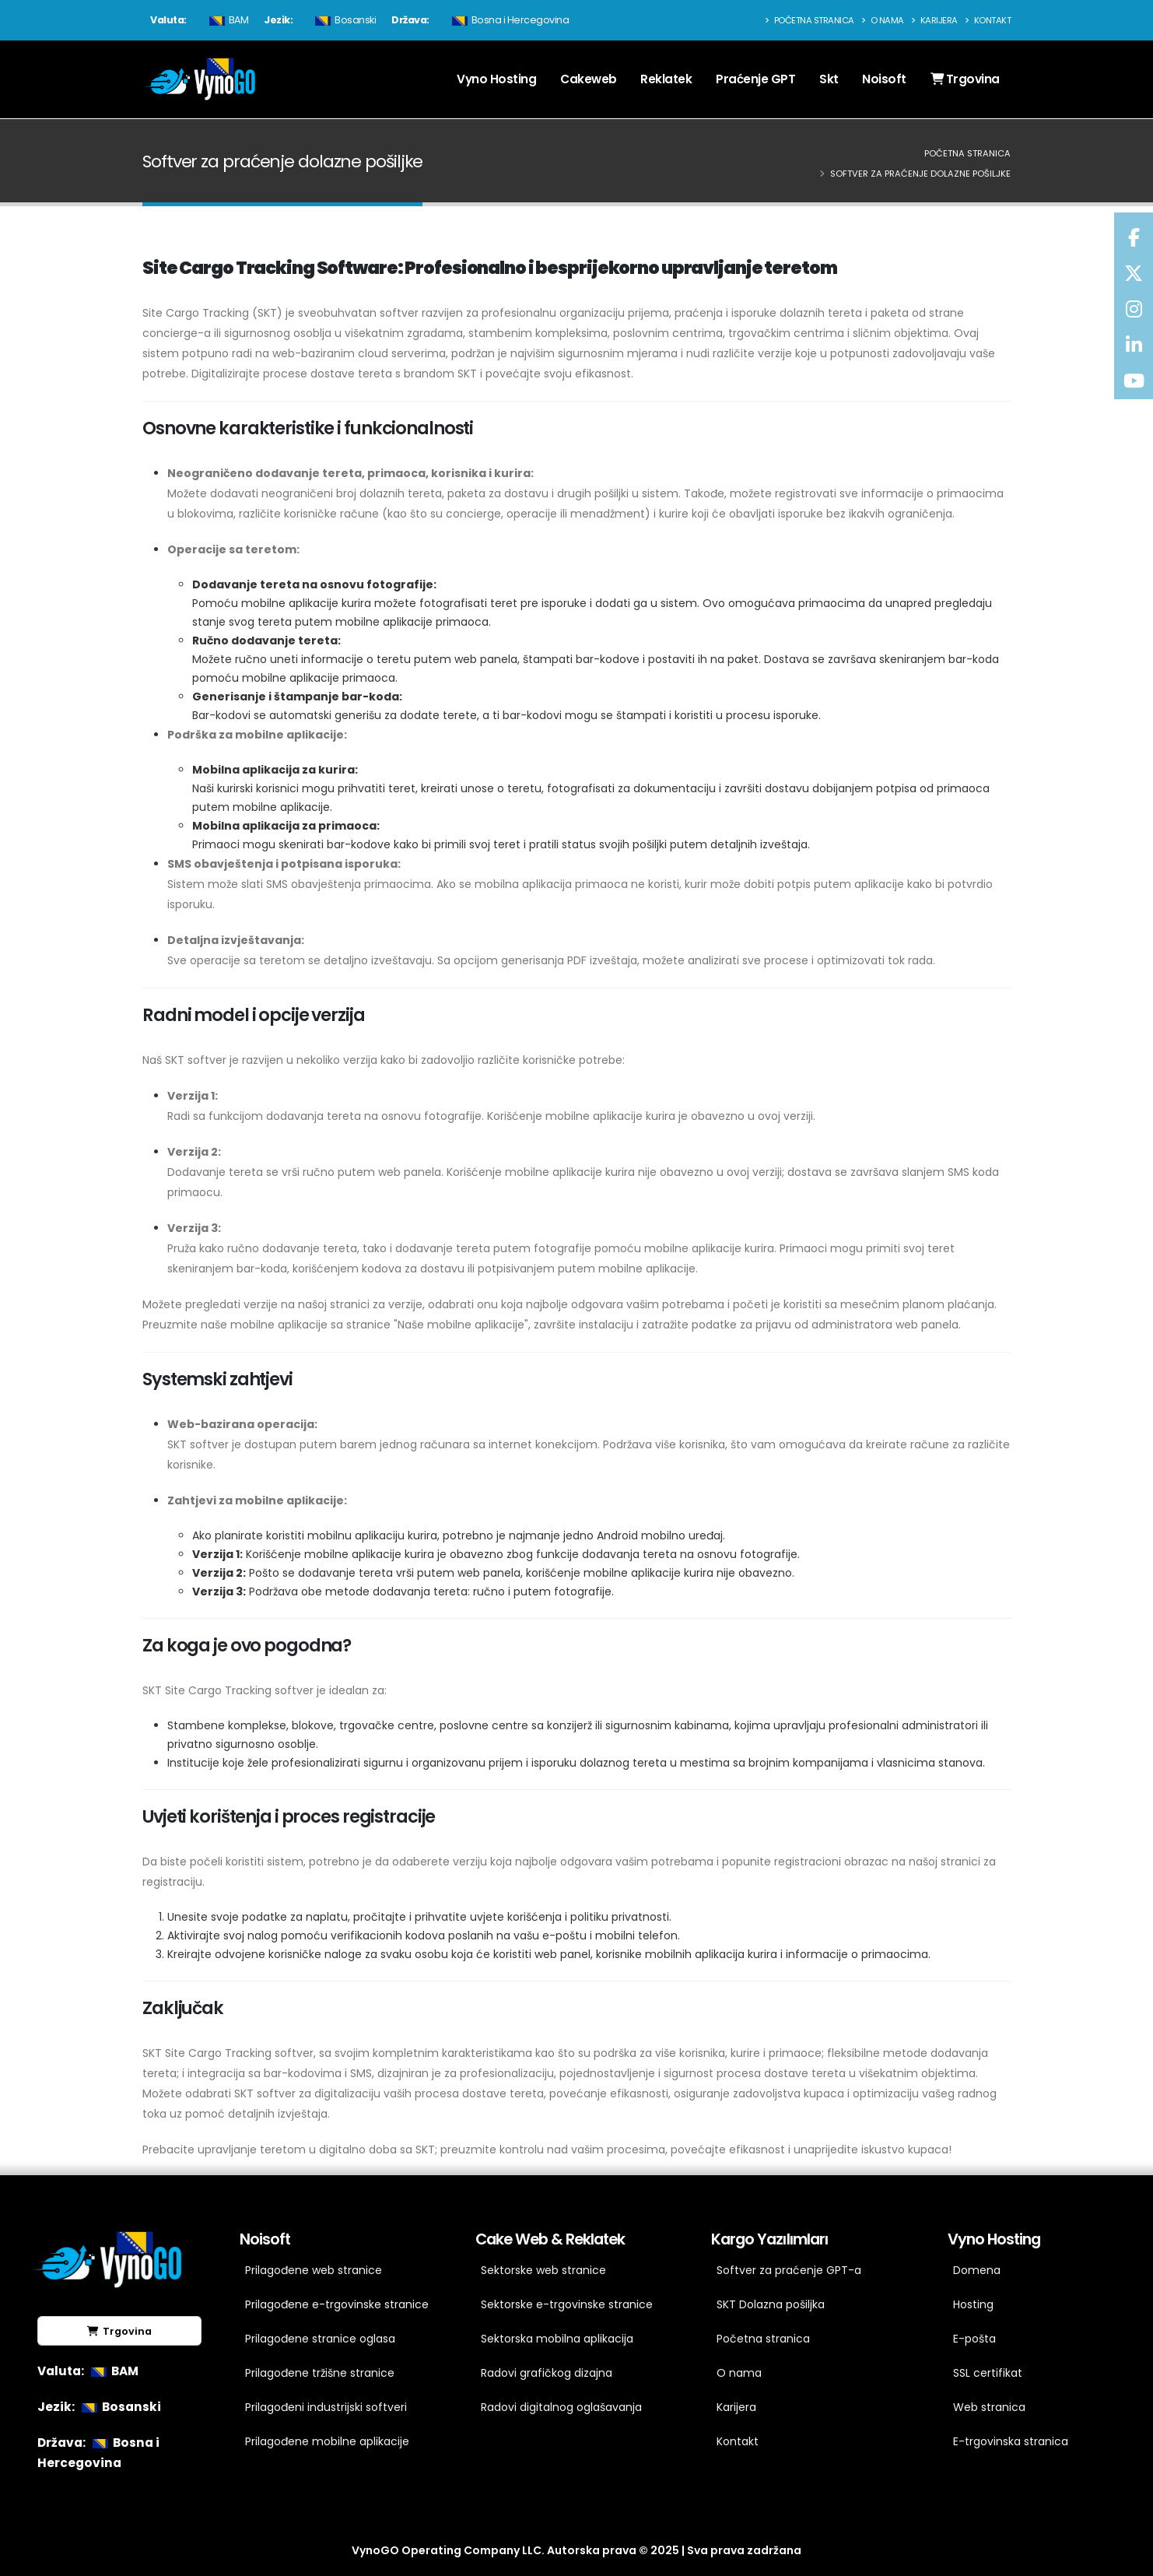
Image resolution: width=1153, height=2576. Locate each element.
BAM (227, 19)
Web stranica (989, 2407)
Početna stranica (809, 20)
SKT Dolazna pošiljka (771, 2304)
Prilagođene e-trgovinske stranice (337, 2304)
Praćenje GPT (755, 79)
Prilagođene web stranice (313, 2270)
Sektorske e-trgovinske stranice (567, 2304)
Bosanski (343, 19)
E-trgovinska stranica (1010, 2441)
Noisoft (884, 79)
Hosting (973, 2304)
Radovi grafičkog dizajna (546, 2373)
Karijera (934, 20)
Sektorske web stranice (543, 2270)
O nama (882, 20)
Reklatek (666, 79)
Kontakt (988, 20)
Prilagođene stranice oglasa (320, 2338)
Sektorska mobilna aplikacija (557, 2338)
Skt (829, 79)
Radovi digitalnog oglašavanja (561, 2407)
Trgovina (965, 79)
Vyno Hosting (496, 79)
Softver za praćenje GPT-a (789, 2270)
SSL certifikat (987, 2373)
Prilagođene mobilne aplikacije (327, 2441)
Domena (977, 2270)
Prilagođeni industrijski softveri (326, 2407)
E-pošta (974, 2338)
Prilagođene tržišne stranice (319, 2373)
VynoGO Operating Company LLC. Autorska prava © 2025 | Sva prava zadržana (576, 2550)
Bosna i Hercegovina (508, 19)
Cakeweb (588, 79)
